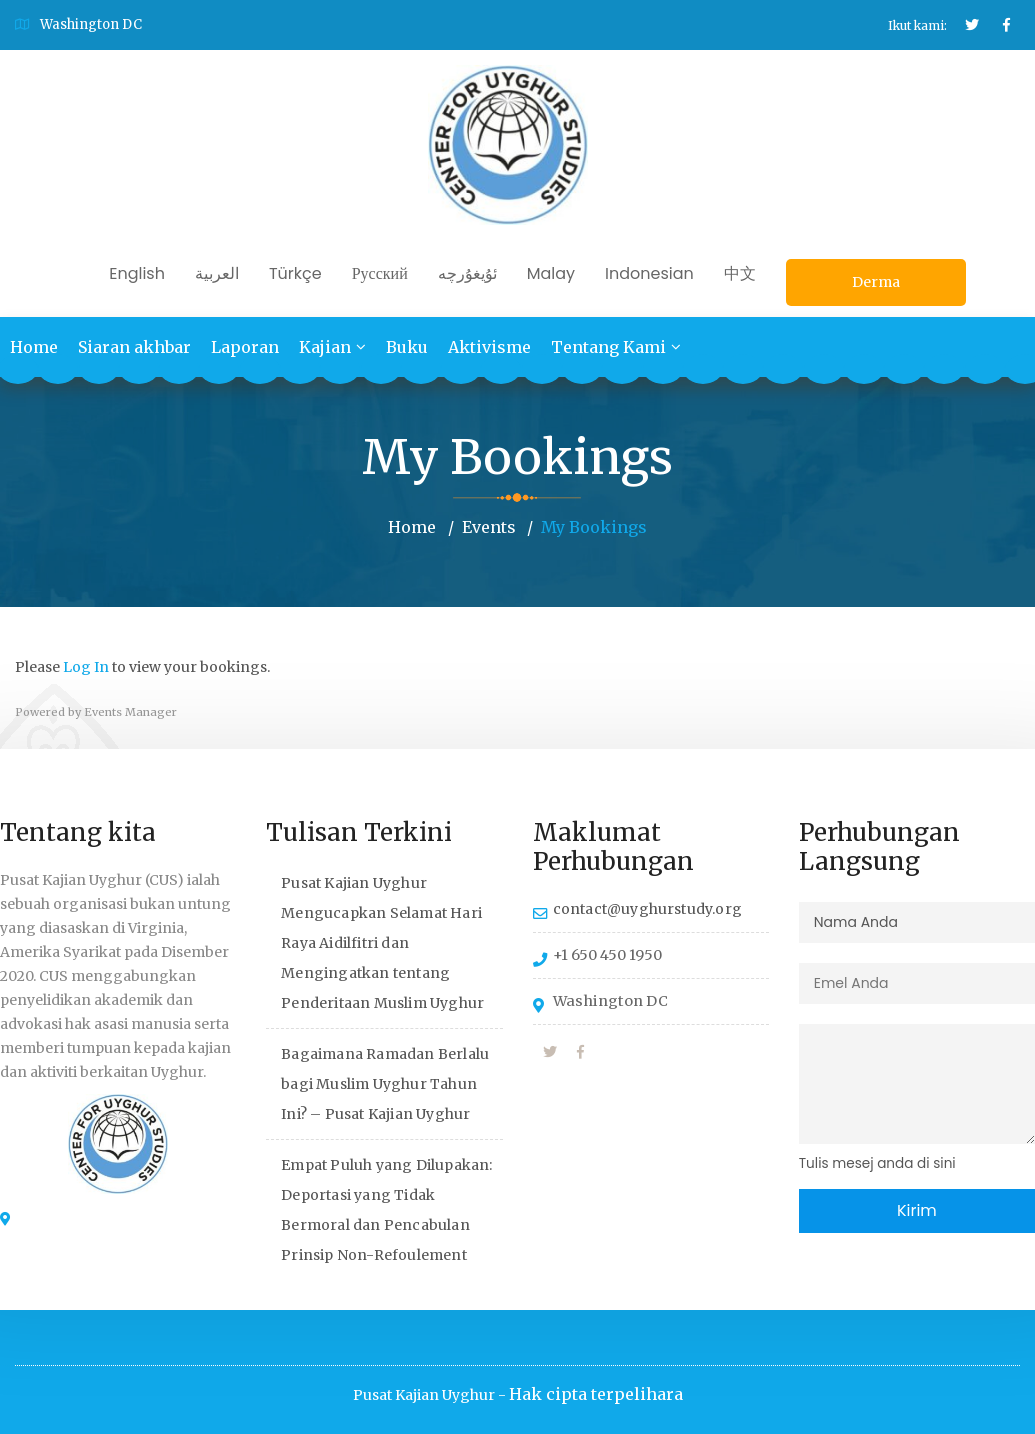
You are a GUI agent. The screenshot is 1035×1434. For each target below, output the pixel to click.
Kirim (917, 1209)
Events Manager (130, 711)
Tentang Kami (608, 347)
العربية (217, 273)
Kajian (325, 347)
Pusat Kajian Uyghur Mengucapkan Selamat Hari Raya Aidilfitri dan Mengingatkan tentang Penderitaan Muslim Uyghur (382, 942)
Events (489, 527)
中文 (740, 273)
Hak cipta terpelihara (596, 1394)
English (137, 273)
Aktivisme (489, 347)
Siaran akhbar (134, 347)
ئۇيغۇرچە (467, 273)
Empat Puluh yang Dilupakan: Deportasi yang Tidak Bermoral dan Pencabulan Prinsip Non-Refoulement (386, 1209)
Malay (551, 273)
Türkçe (295, 273)
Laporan (245, 347)
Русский (380, 273)
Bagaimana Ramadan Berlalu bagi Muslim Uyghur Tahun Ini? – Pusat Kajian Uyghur (385, 1083)
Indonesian (649, 273)
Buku (407, 347)
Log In (86, 667)
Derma (876, 282)
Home (34, 347)
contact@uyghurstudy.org (648, 908)
